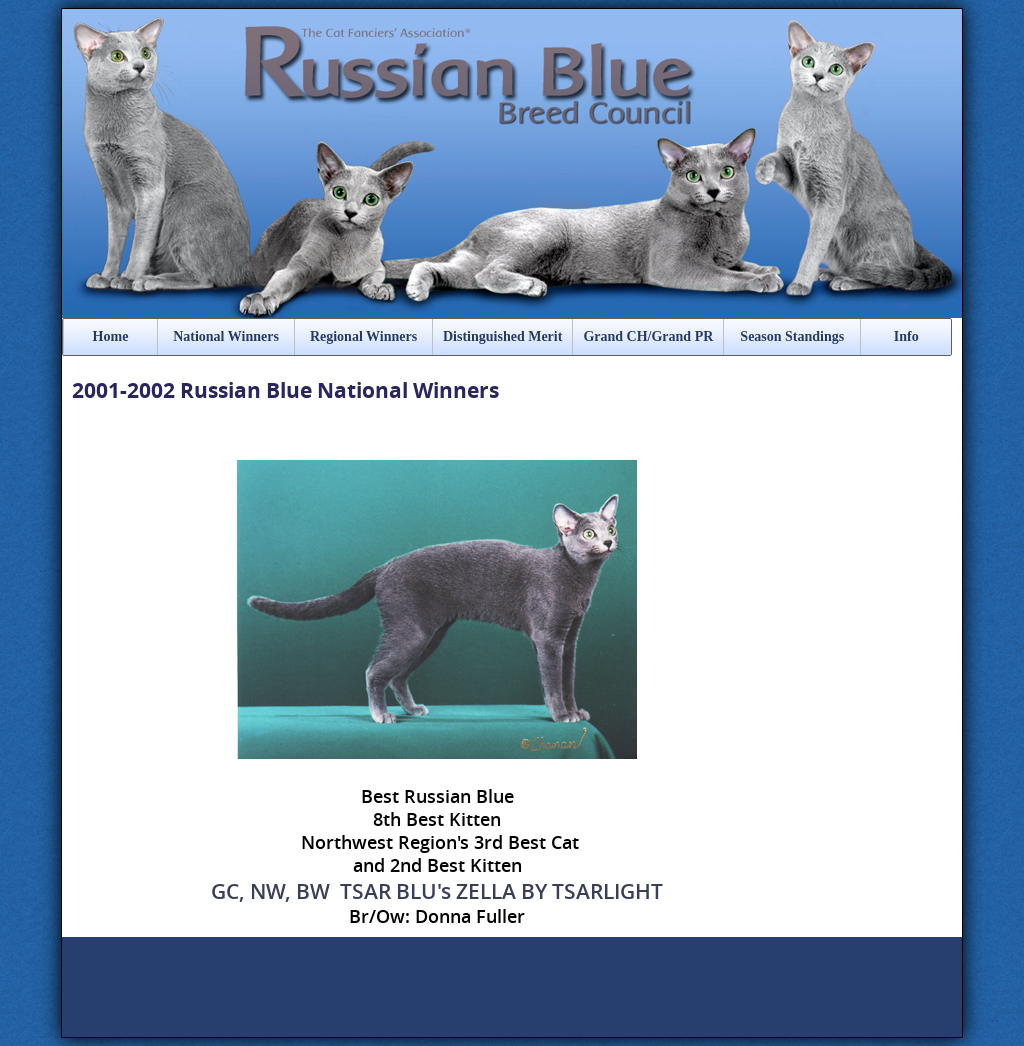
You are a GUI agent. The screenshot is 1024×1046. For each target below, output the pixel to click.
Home (111, 336)
